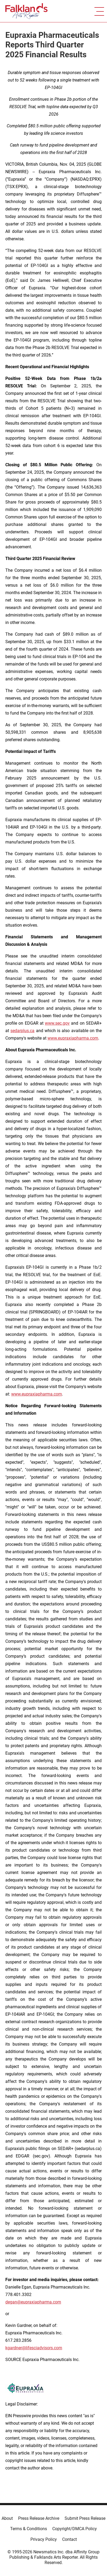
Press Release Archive (38, 2518)
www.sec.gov (57, 1023)
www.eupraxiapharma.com (72, 1038)
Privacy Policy (43, 2539)
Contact (69, 2539)
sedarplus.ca (22, 1030)
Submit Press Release (85, 2518)
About (7, 2518)
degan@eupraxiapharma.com (33, 2302)
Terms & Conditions (28, 2528)
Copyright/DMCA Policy (74, 2528)
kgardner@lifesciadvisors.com (33, 2347)
